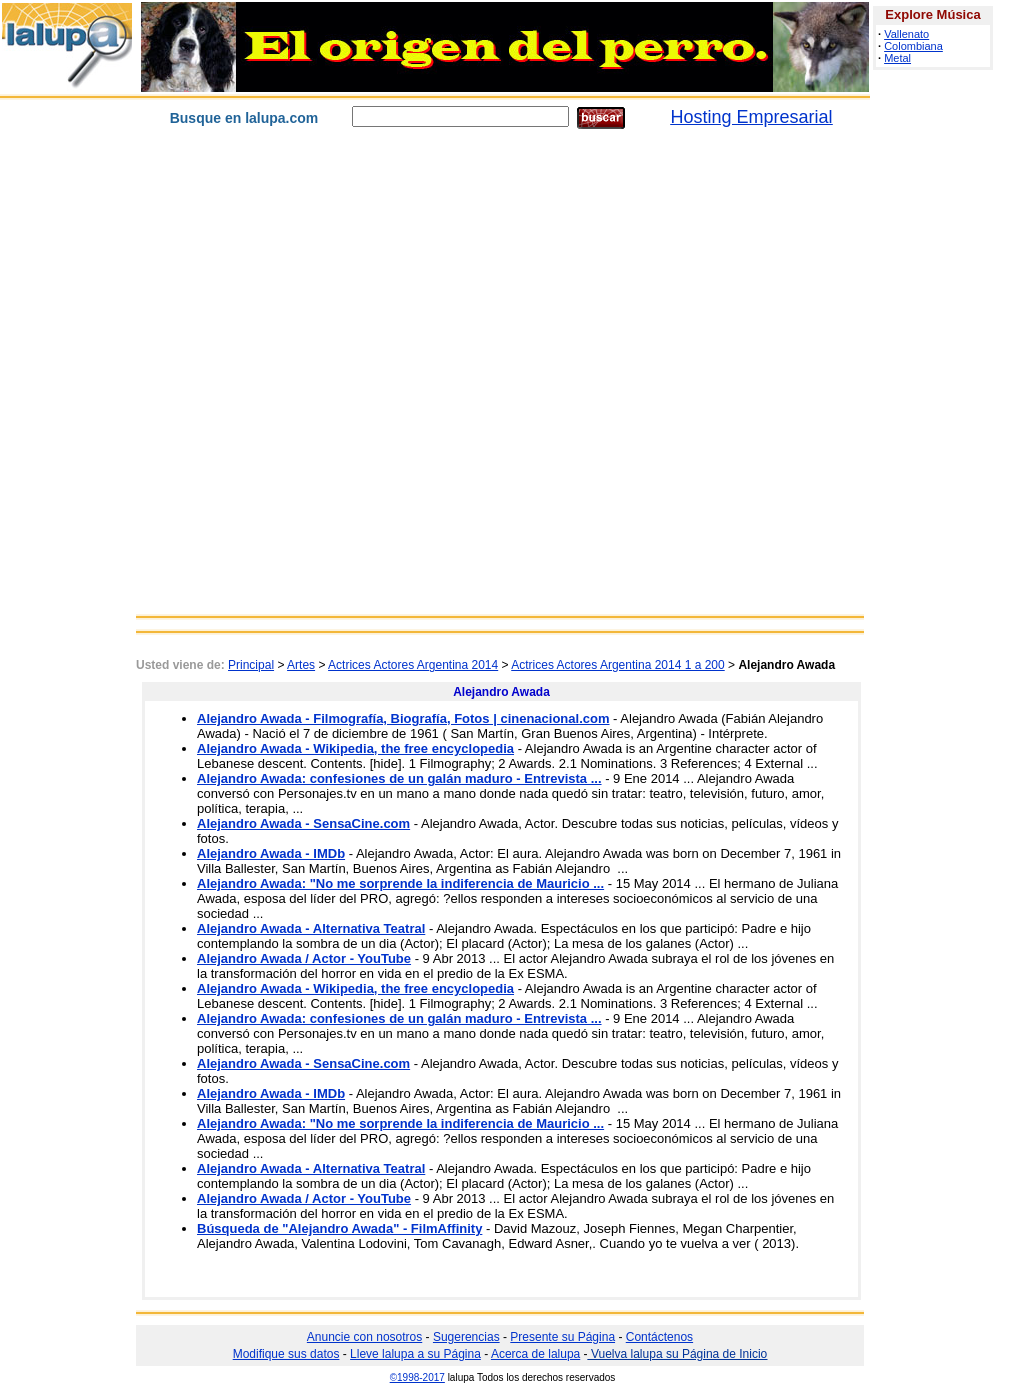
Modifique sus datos (286, 1354)
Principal (251, 665)
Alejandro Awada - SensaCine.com (303, 823)
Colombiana (913, 46)
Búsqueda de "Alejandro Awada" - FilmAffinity (339, 1228)
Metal (897, 58)
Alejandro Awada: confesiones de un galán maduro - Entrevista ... (399, 778)
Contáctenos (659, 1337)
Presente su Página (562, 1337)
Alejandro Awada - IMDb (271, 853)
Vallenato (906, 34)
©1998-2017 (417, 1377)
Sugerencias (466, 1337)
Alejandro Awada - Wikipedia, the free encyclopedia (355, 748)
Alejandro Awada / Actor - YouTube (304, 958)
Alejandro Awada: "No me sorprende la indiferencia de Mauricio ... (400, 883)
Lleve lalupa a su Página (415, 1354)
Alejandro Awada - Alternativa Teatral (311, 928)
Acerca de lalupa (535, 1354)
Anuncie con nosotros (364, 1337)
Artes (301, 665)
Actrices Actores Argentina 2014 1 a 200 (617, 665)
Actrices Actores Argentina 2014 (413, 665)
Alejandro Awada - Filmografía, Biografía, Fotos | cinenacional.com (403, 718)
